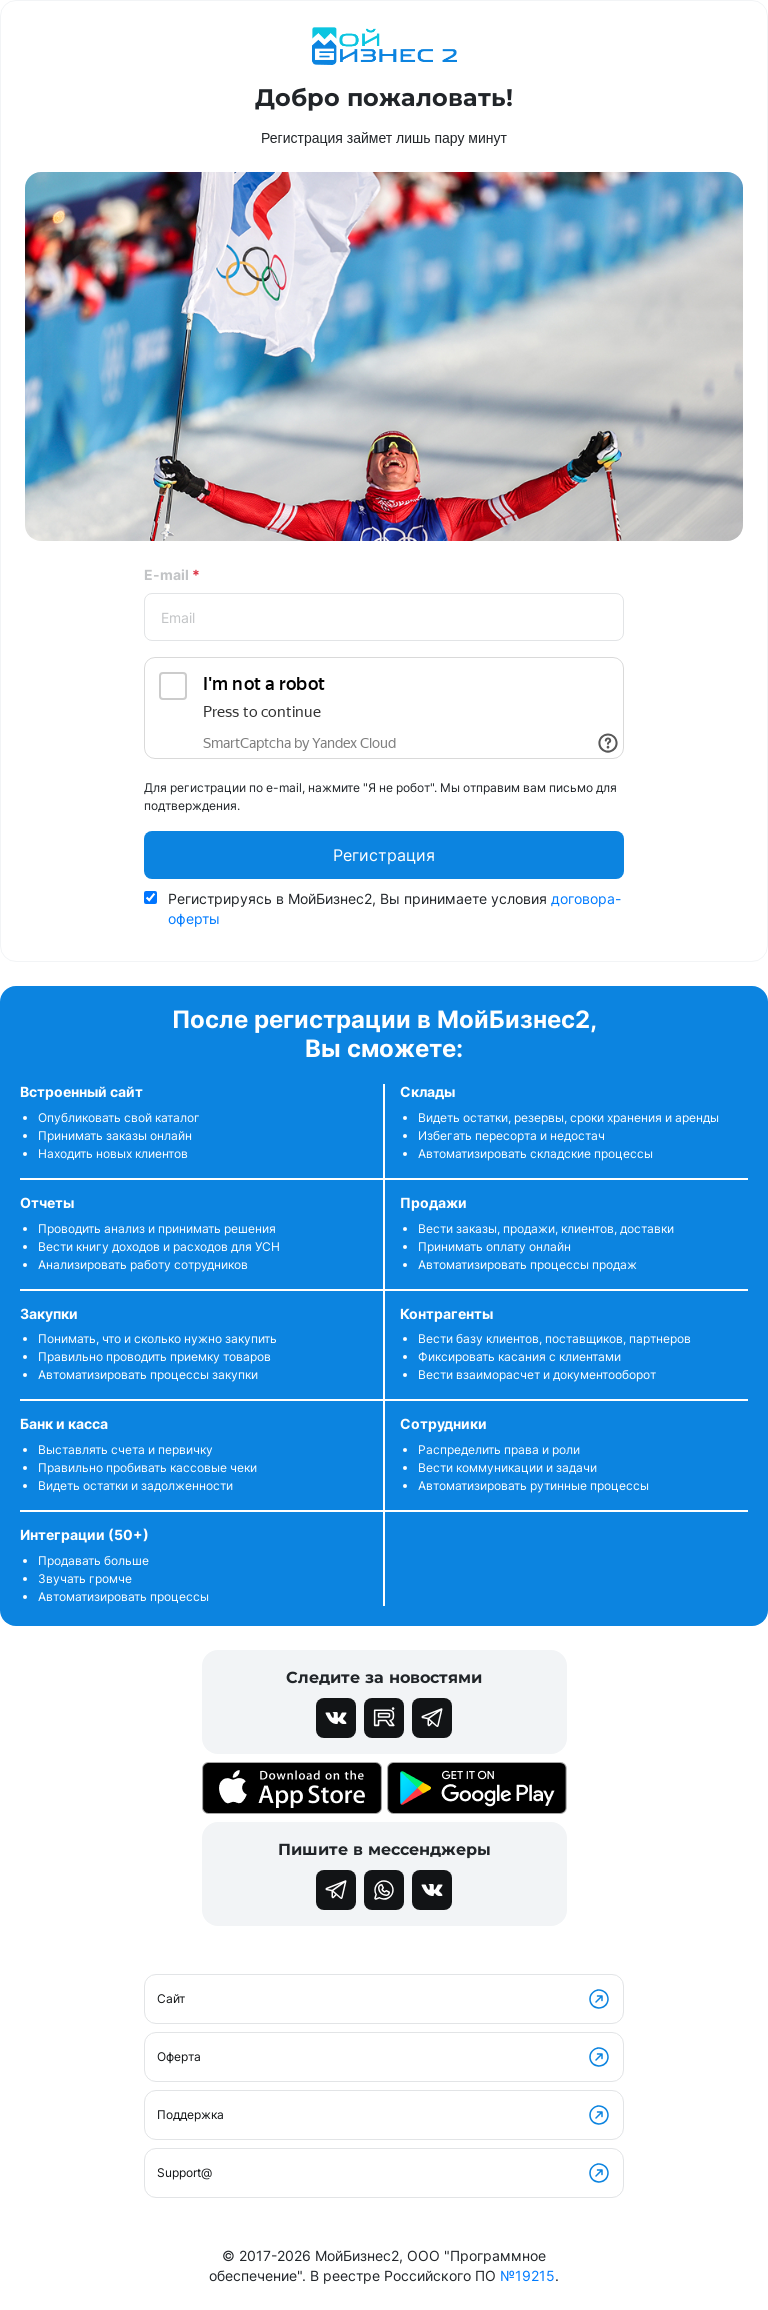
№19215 (527, 2275)
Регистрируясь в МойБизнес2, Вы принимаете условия (394, 908)
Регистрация (384, 855)
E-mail (172, 574)
